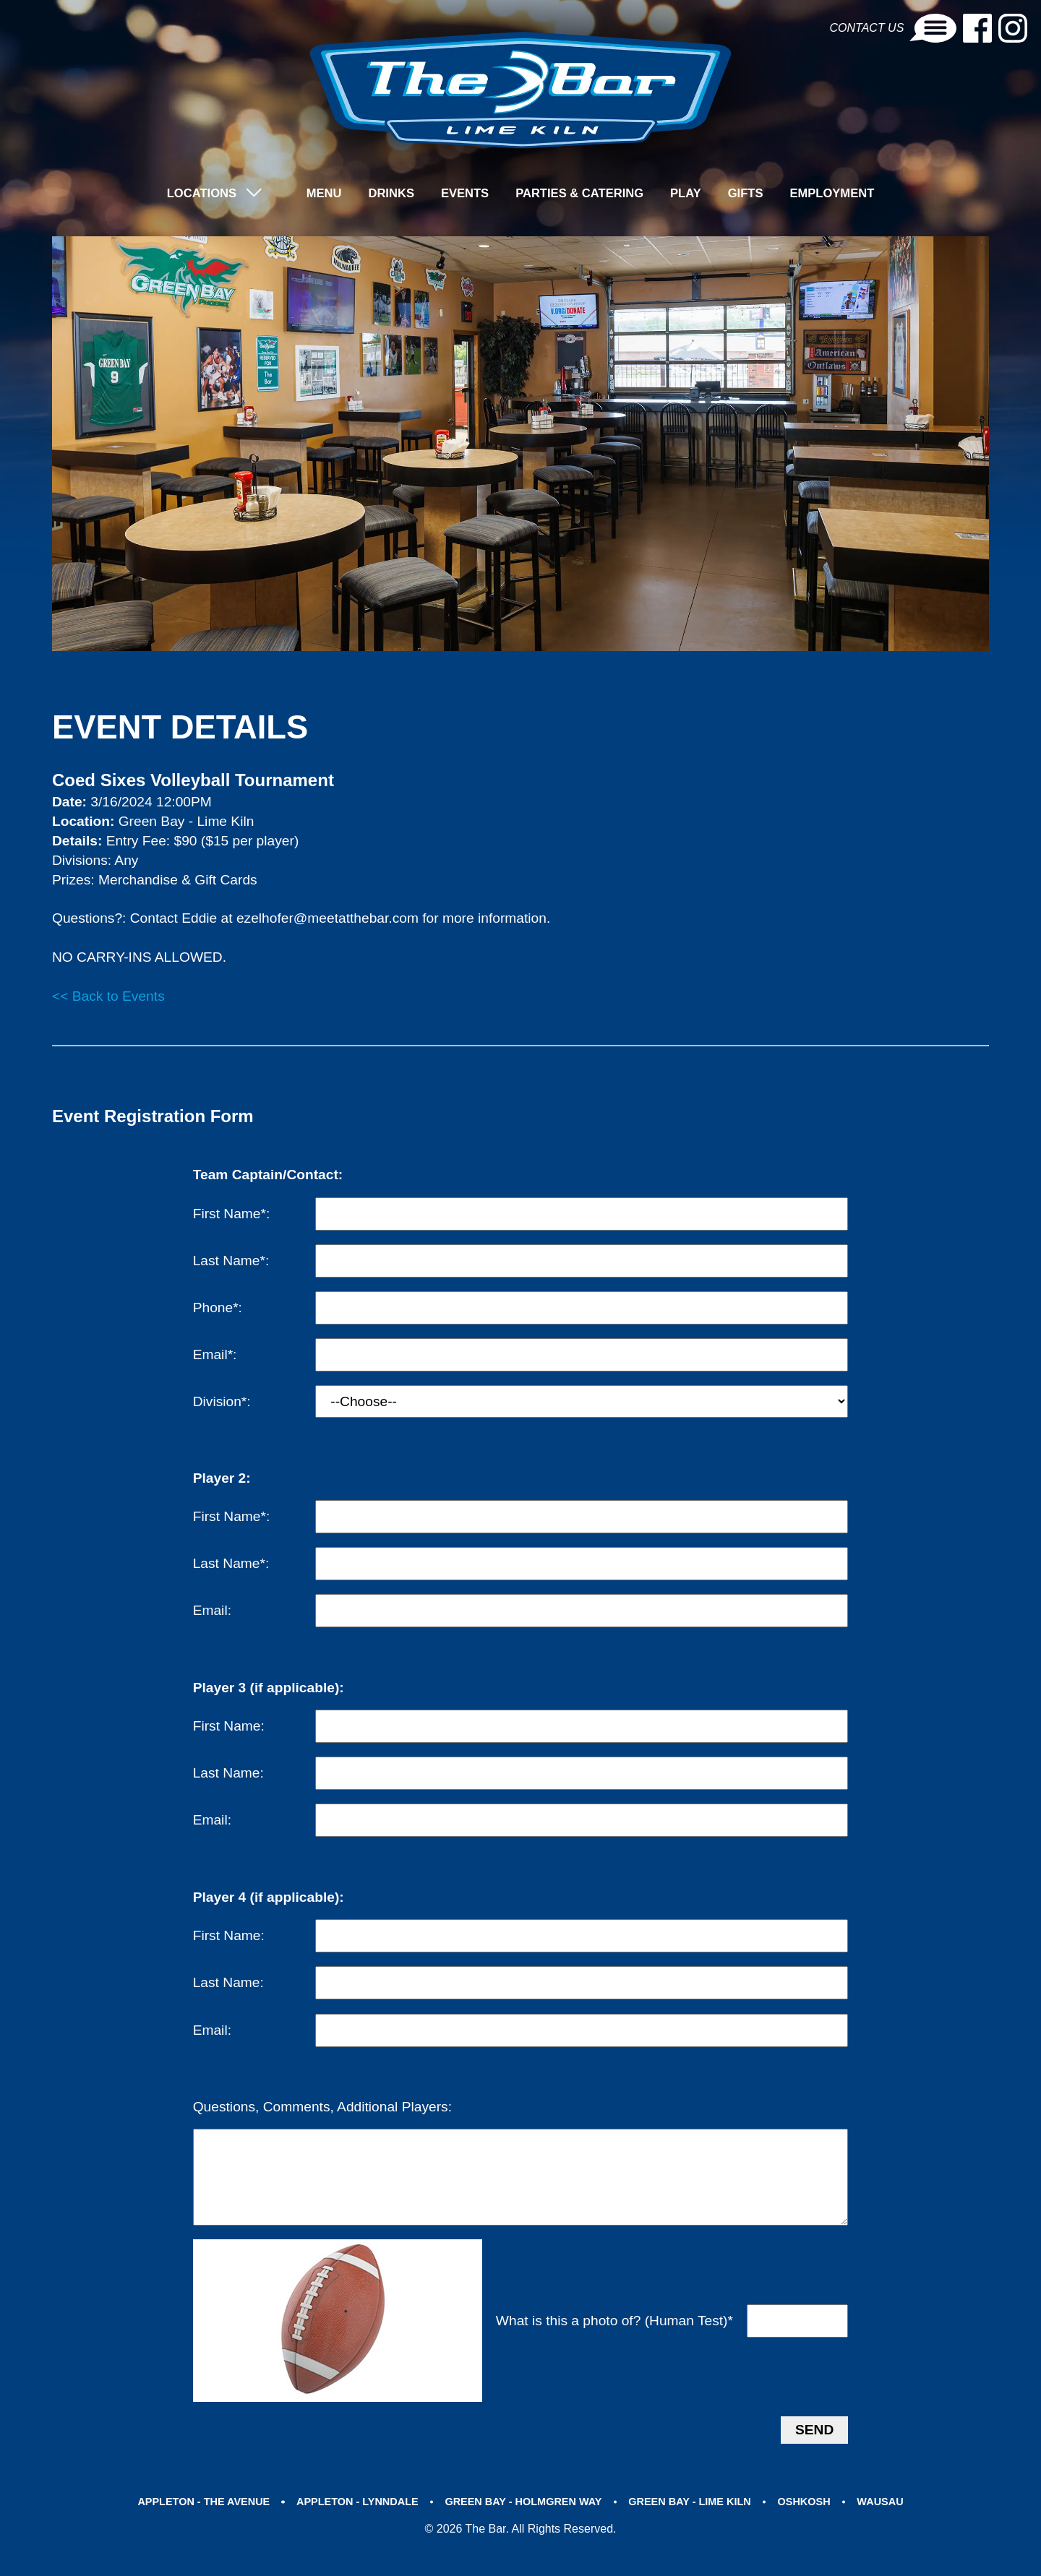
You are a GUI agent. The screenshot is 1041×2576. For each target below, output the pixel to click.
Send (814, 2452)
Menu (317, 195)
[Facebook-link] (978, 28)
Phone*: (217, 1309)
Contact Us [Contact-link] (893, 28)
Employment (842, 195)
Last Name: (228, 1774)
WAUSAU (893, 2524)
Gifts (752, 195)
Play (691, 195)
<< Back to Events (108, 997)
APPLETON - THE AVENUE (192, 2524)
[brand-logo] (521, 90)
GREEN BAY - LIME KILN (695, 2524)
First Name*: (231, 1214)
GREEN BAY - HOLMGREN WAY (523, 2524)
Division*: (222, 1402)
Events (462, 195)
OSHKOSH (814, 2524)
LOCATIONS (191, 195)
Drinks (386, 195)
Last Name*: (231, 1262)
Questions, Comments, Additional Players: (322, 2108)
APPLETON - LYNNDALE (351, 2524)
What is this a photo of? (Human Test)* (614, 2343)
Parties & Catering (581, 195)
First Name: (229, 1727)
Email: (212, 1611)
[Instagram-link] (1013, 28)
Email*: (215, 1356)
